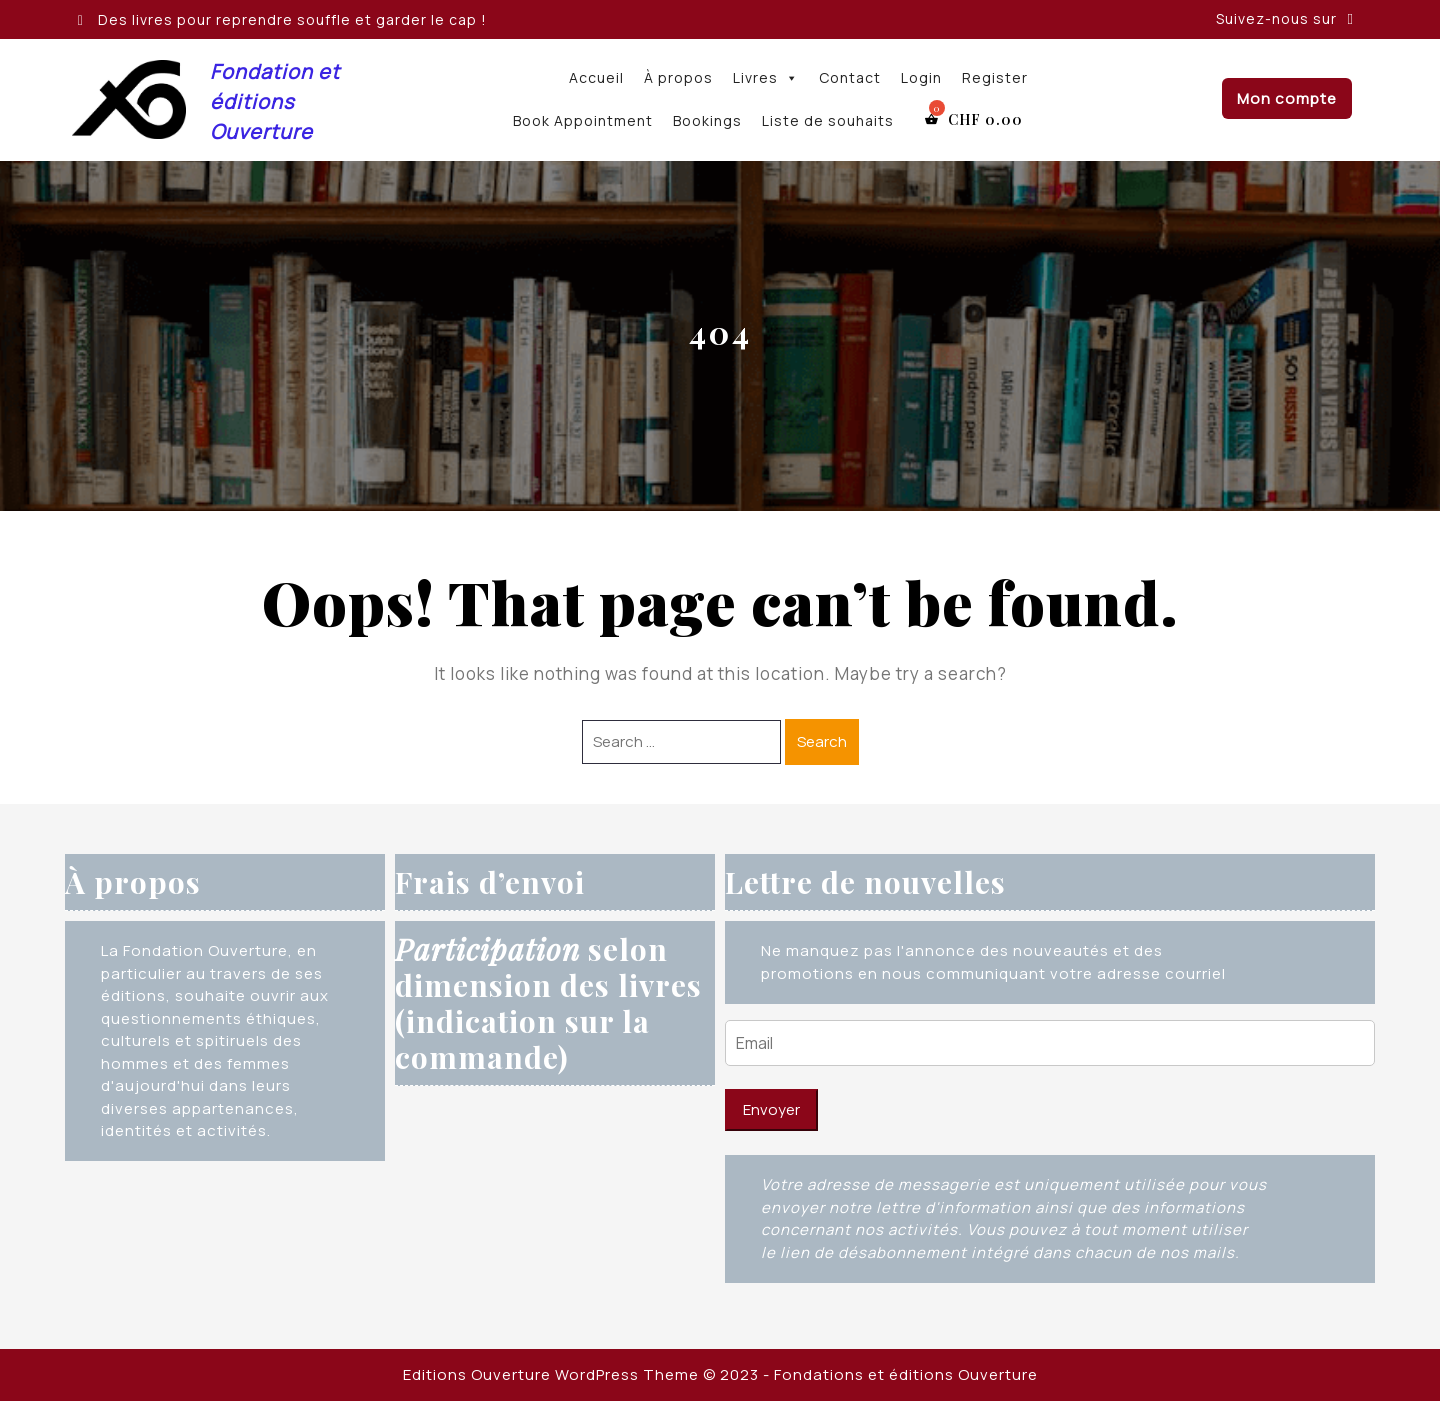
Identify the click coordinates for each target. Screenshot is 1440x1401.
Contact (850, 77)
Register (995, 77)
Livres (766, 78)
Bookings (707, 120)
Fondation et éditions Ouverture (275, 101)
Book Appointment (583, 120)
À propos (678, 77)
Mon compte (1287, 98)
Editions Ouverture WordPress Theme (551, 1374)
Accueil (596, 77)
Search (822, 741)
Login (921, 77)
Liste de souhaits (828, 120)
